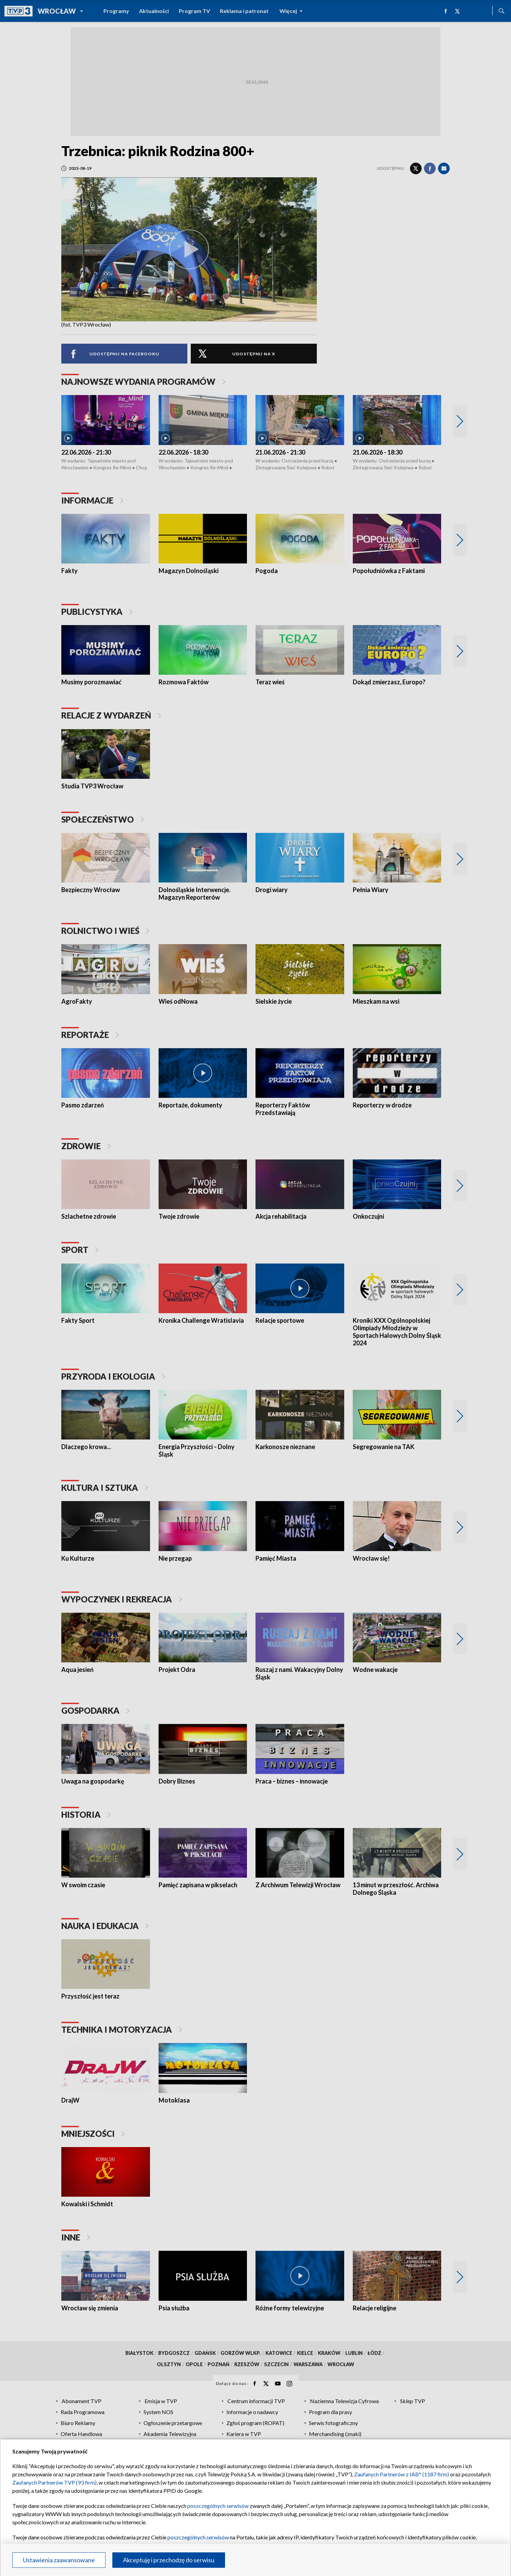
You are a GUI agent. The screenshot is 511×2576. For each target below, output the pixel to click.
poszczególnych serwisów (218, 2505)
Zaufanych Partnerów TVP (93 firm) (54, 2482)
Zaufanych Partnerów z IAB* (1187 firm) (401, 2474)
